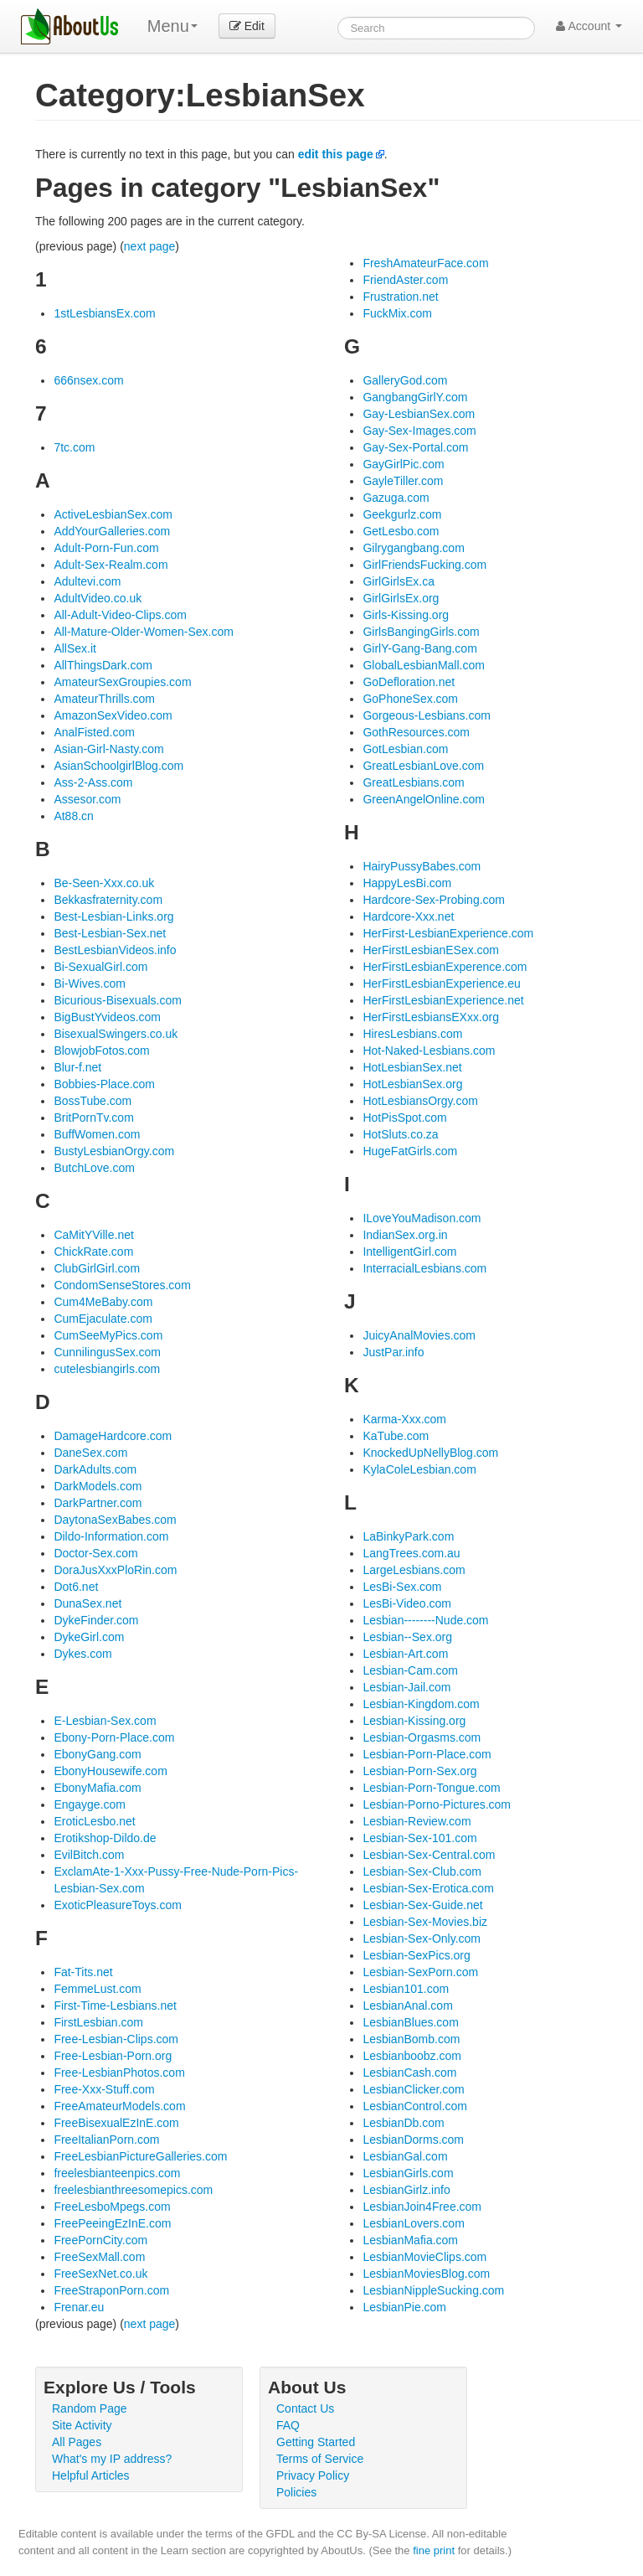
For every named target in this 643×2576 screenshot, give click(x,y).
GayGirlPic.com (403, 464)
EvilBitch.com (89, 1854)
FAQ (288, 2425)
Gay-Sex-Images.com (419, 430)
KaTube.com (396, 1436)
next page (150, 246)
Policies (296, 2492)
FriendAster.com (405, 280)
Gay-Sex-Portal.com (415, 447)
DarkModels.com (97, 1486)
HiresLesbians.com (412, 1033)
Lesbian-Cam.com (410, 1670)
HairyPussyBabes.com (422, 866)
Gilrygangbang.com (413, 548)
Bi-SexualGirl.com (100, 966)
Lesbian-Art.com (405, 1653)
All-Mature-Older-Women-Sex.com (143, 631)
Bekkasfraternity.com (108, 899)
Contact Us (305, 2408)
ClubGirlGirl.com (97, 1268)
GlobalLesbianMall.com (424, 665)
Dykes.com (82, 1653)
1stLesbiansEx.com (104, 313)
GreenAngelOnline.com (424, 799)
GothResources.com (416, 732)
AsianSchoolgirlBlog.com (118, 765)
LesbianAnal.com (407, 2005)
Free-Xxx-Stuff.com (104, 2089)
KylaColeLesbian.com (419, 1469)
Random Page (89, 2408)
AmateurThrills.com (104, 698)
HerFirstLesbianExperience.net (443, 1000)
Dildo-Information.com (111, 1536)
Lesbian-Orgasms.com (422, 1737)
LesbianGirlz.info (406, 2190)
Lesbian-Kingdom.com (421, 1704)
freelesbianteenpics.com (117, 2173)
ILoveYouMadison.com (422, 1218)
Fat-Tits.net (83, 1972)
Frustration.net (400, 296)
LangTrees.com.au (411, 1553)
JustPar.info (393, 1352)
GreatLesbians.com (413, 782)
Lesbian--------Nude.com (425, 1620)
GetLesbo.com (401, 531)
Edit (247, 26)
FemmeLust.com (97, 1988)
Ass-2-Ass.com (93, 782)
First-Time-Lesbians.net (115, 2005)
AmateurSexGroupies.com (122, 682)
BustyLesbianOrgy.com (114, 1151)
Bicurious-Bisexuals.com (118, 1000)
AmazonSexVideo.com (113, 715)
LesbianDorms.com (413, 2139)
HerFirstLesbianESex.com (431, 950)
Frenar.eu (79, 2307)
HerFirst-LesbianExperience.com (448, 933)
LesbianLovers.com (413, 2223)
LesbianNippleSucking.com (433, 2290)
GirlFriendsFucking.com (424, 564)
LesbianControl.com (415, 2106)
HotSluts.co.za (400, 1134)
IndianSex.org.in (405, 1235)
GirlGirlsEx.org (401, 598)
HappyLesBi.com (407, 883)
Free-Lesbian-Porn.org (113, 2055)
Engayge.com (90, 1804)
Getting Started (315, 2442)
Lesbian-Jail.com (406, 1687)
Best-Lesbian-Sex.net (110, 933)
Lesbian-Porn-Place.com (427, 1754)
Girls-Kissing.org (406, 615)
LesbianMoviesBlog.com (426, 2273)
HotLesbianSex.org (412, 1084)
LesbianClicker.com (413, 2089)
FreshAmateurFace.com (425, 263)
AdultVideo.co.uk (97, 598)
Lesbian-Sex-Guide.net (422, 1905)
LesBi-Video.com (407, 1603)
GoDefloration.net (409, 682)
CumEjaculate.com (103, 1318)
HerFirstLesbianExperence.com (445, 966)
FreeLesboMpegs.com (112, 2206)
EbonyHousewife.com (110, 1771)
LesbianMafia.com (410, 2240)
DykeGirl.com (89, 1637)
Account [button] (589, 26)
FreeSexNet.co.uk (100, 2273)
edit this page (335, 154)
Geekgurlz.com (402, 514)
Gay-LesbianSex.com (419, 414)
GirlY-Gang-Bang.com (419, 648)
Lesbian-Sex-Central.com (429, 1854)
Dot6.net (76, 1586)
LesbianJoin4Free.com (422, 2206)
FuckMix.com (397, 313)
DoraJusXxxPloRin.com (115, 1570)
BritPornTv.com (93, 1117)
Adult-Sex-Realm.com (110, 564)
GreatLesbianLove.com (423, 765)
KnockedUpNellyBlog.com (430, 1452)
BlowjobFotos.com (101, 1050)
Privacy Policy (312, 2475)
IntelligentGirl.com (409, 1251)
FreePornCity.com (100, 2240)
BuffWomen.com (97, 1134)
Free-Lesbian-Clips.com (116, 2039)
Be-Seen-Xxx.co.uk (104, 883)
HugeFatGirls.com (410, 1151)
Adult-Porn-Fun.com (106, 548)
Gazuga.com (396, 497)
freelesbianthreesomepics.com (133, 2190)
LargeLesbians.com (414, 1570)
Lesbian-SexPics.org (416, 1955)
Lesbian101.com (406, 1988)
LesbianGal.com (405, 2156)
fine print (434, 2550)
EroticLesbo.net (94, 1821)
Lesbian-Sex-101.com (419, 1838)
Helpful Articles (91, 2475)
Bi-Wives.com (90, 983)
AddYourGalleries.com (112, 531)
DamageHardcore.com (113, 1436)
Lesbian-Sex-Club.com (422, 1871)
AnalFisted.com (94, 732)
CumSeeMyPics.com (108, 1335)
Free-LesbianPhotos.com (119, 2072)
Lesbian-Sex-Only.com (422, 1938)
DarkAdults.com (95, 1469)
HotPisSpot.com (404, 1117)
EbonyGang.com (97, 1754)
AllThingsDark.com (103, 665)
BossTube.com (92, 1100)
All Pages (76, 2442)
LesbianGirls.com (408, 2173)
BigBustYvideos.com (107, 1017)
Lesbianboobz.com (412, 2055)
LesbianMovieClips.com (424, 2257)
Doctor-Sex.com (95, 1553)
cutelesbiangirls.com (107, 1369)
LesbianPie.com (404, 2307)
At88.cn (73, 816)
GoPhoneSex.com (410, 698)
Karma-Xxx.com (404, 1419)
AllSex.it (75, 648)
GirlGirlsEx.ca (399, 581)
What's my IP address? (112, 2458)
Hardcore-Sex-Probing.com (434, 899)
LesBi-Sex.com (402, 1586)
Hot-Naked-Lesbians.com (429, 1050)
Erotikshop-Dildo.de (105, 1838)
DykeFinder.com (96, 1620)
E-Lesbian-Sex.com (105, 1720)
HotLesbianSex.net (412, 1067)
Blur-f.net (77, 1067)
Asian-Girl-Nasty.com (108, 749)
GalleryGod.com (405, 380)
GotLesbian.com (405, 749)
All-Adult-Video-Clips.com (120, 615)
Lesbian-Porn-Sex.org (419, 1771)
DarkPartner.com (97, 1503)
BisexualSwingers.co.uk (115, 1033)
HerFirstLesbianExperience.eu (441, 983)
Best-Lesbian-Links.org (113, 916)
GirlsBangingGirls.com (421, 631)
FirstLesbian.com (98, 2022)
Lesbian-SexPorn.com (420, 1972)
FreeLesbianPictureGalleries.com (140, 2156)
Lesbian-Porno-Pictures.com (437, 1804)
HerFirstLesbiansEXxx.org (431, 1017)
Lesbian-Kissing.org (414, 1720)
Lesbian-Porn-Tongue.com (431, 1787)
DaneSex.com (90, 1452)
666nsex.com (88, 380)
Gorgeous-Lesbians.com (427, 715)
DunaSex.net (87, 1603)
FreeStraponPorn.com (111, 2290)
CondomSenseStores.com (122, 1285)
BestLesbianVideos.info (115, 950)
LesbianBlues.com (410, 2022)
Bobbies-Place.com (104, 1084)
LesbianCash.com (409, 2072)
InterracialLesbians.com (424, 1268)
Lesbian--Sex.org (407, 1637)
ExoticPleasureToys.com (118, 1905)
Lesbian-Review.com (417, 1821)
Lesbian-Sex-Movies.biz (425, 1921)
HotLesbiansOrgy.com (420, 1100)
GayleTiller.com (403, 481)
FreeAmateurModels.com (119, 2106)
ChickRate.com (93, 1251)
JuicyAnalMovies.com (419, 1335)
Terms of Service (319, 2458)
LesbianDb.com (403, 2122)
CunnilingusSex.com (107, 1352)
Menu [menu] (172, 26)
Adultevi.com (87, 581)
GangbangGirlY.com (415, 397)
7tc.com (74, 447)
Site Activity (82, 2425)
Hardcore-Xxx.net (408, 916)
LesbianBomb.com (411, 2039)
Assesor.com (87, 799)
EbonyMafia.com (97, 1787)
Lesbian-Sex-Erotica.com (428, 1888)
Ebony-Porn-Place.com (114, 1737)
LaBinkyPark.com (408, 1536)
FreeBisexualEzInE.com (116, 2122)
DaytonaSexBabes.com (115, 1519)
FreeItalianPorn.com (106, 2139)
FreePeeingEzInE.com (112, 2223)
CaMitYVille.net (93, 1235)
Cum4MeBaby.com (103, 1302)
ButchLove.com (94, 1167)
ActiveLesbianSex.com (113, 514)
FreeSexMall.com (99, 2257)
